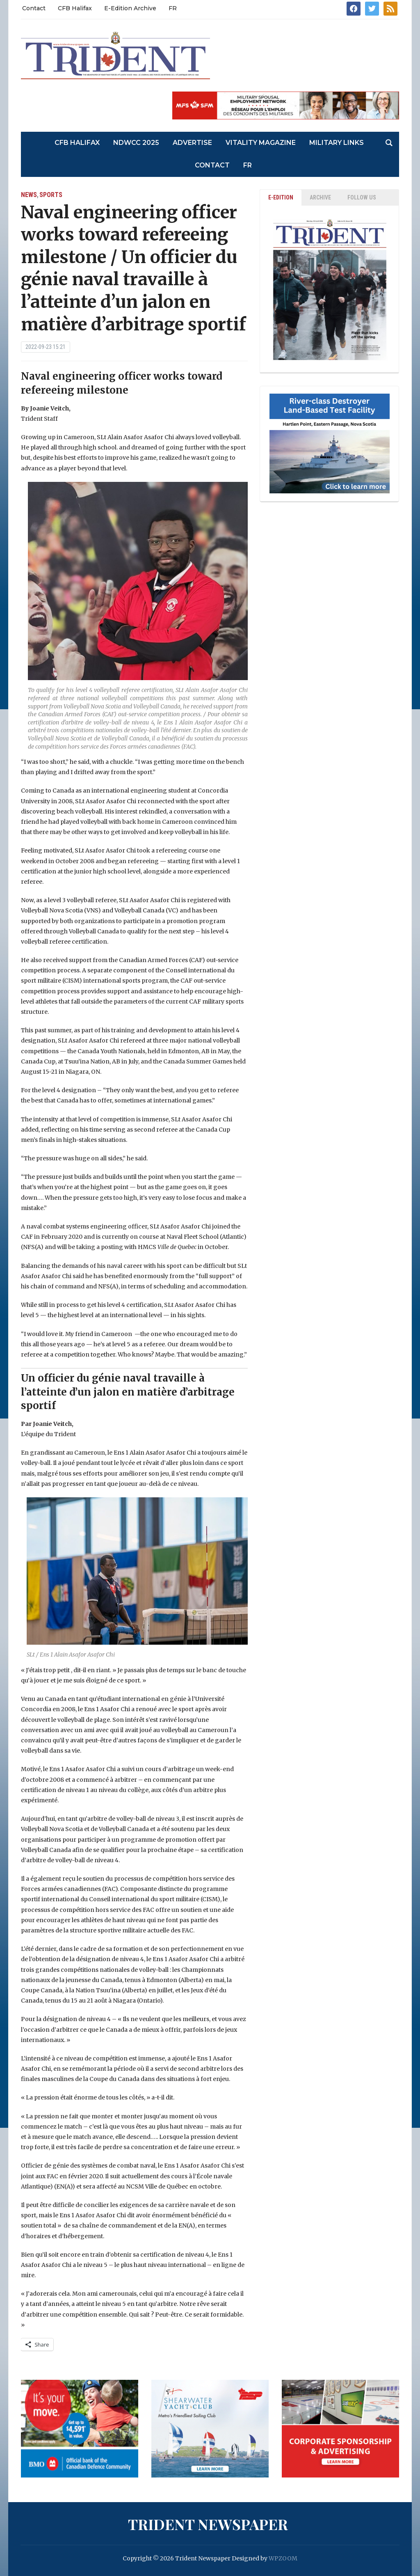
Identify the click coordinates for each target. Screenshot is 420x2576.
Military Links (336, 143)
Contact (34, 8)
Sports (50, 195)
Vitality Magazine (261, 143)
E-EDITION (280, 197)
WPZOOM (283, 2558)
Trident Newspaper (208, 2524)
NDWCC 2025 (136, 143)
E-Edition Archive (130, 8)
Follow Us (361, 197)
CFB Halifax (75, 8)
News (29, 195)
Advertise (192, 143)
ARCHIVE (320, 197)
